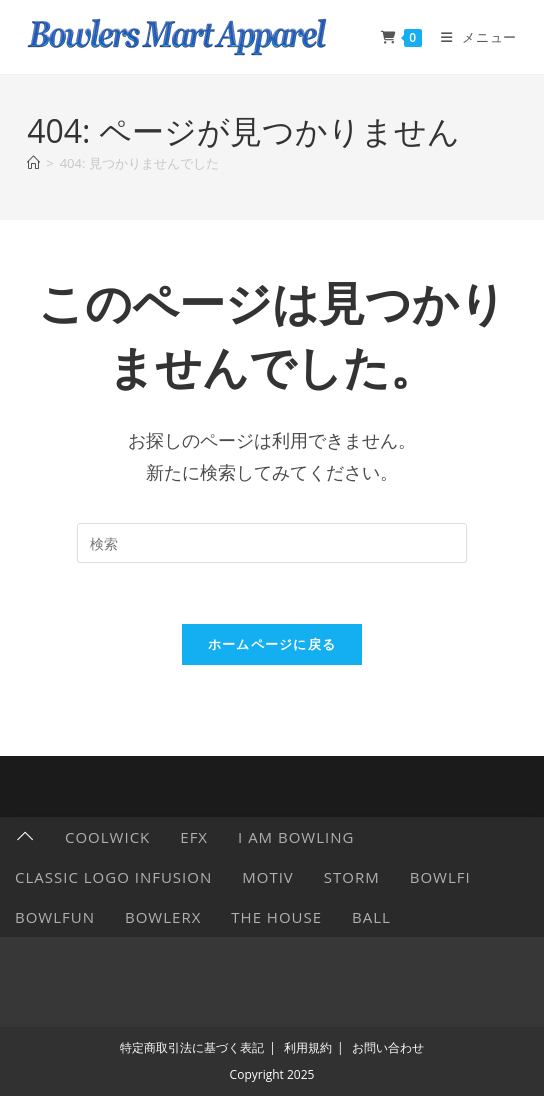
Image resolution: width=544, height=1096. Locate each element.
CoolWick (107, 837)
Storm (352, 877)
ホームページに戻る (272, 644)
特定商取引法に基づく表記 (192, 1047)
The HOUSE (276, 917)
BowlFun (55, 917)
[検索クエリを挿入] (272, 543)
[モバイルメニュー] (471, 37)
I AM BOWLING (296, 837)
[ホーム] (33, 163)
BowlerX (163, 917)
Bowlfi (440, 877)
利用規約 (308, 1047)
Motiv (268, 877)
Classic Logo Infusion (113, 877)
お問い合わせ (388, 1047)
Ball (371, 917)
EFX (194, 837)
